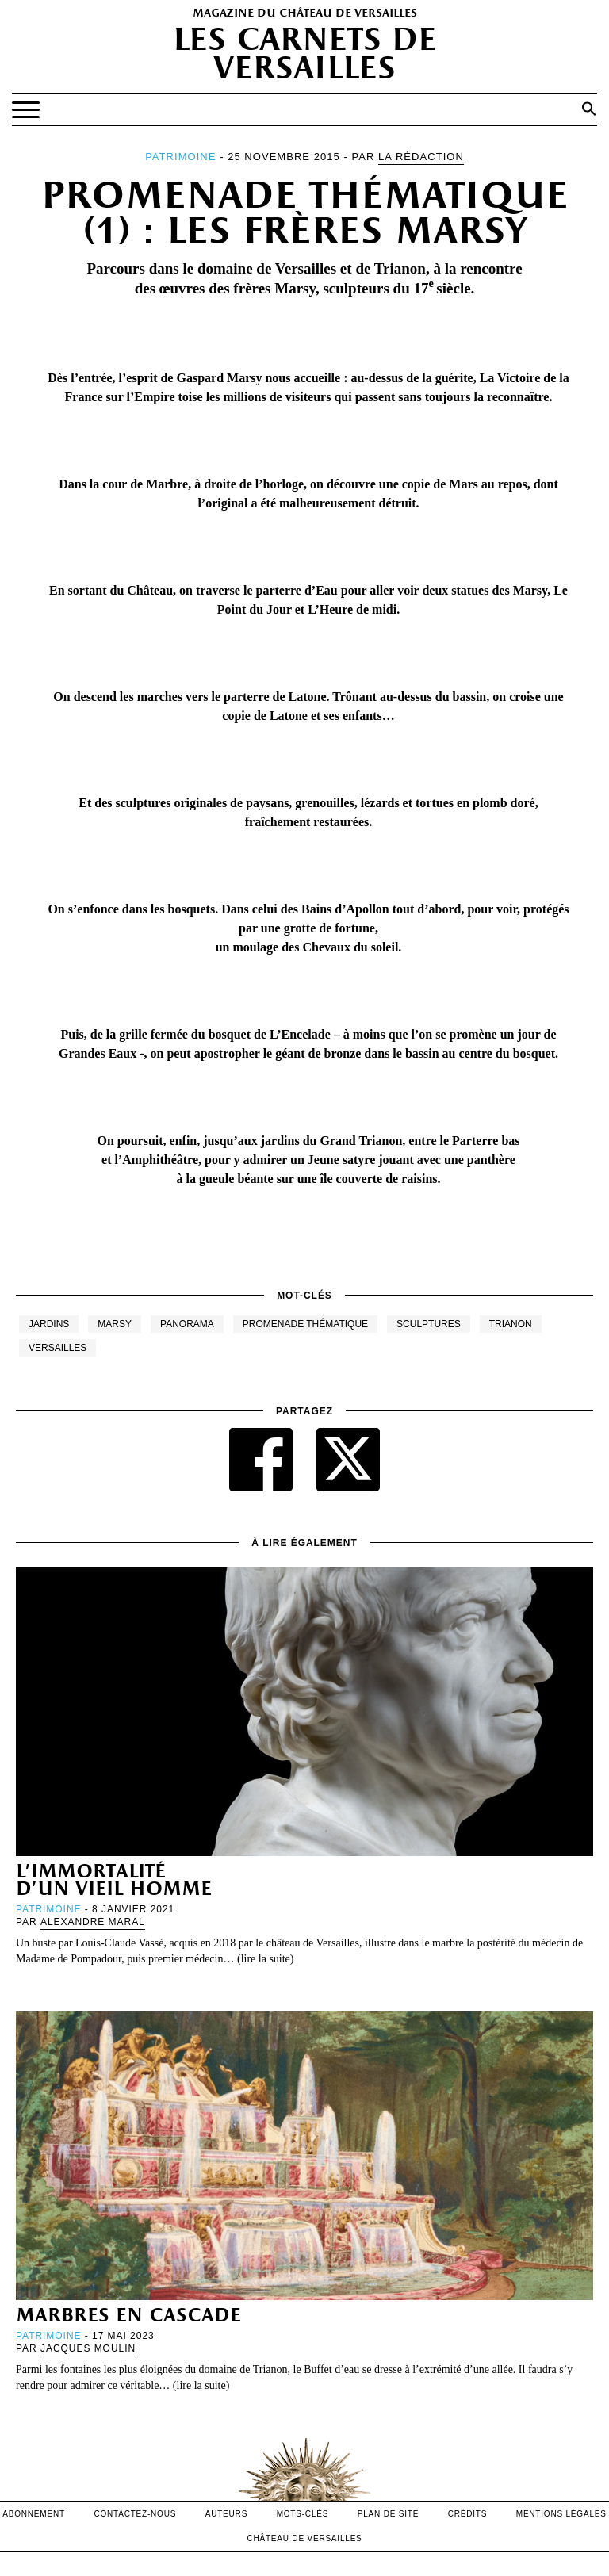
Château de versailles (304, 2538)
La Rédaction (421, 157)
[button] (589, 109)
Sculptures (428, 1324)
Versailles (57, 1347)
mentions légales (561, 2513)
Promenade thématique (305, 1324)
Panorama (187, 1324)
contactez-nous (135, 2513)
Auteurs (226, 2513)
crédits (468, 2513)
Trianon (510, 1324)
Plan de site (388, 2513)
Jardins (49, 1324)
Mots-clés (303, 2513)
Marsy (115, 1324)
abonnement (33, 2513)
